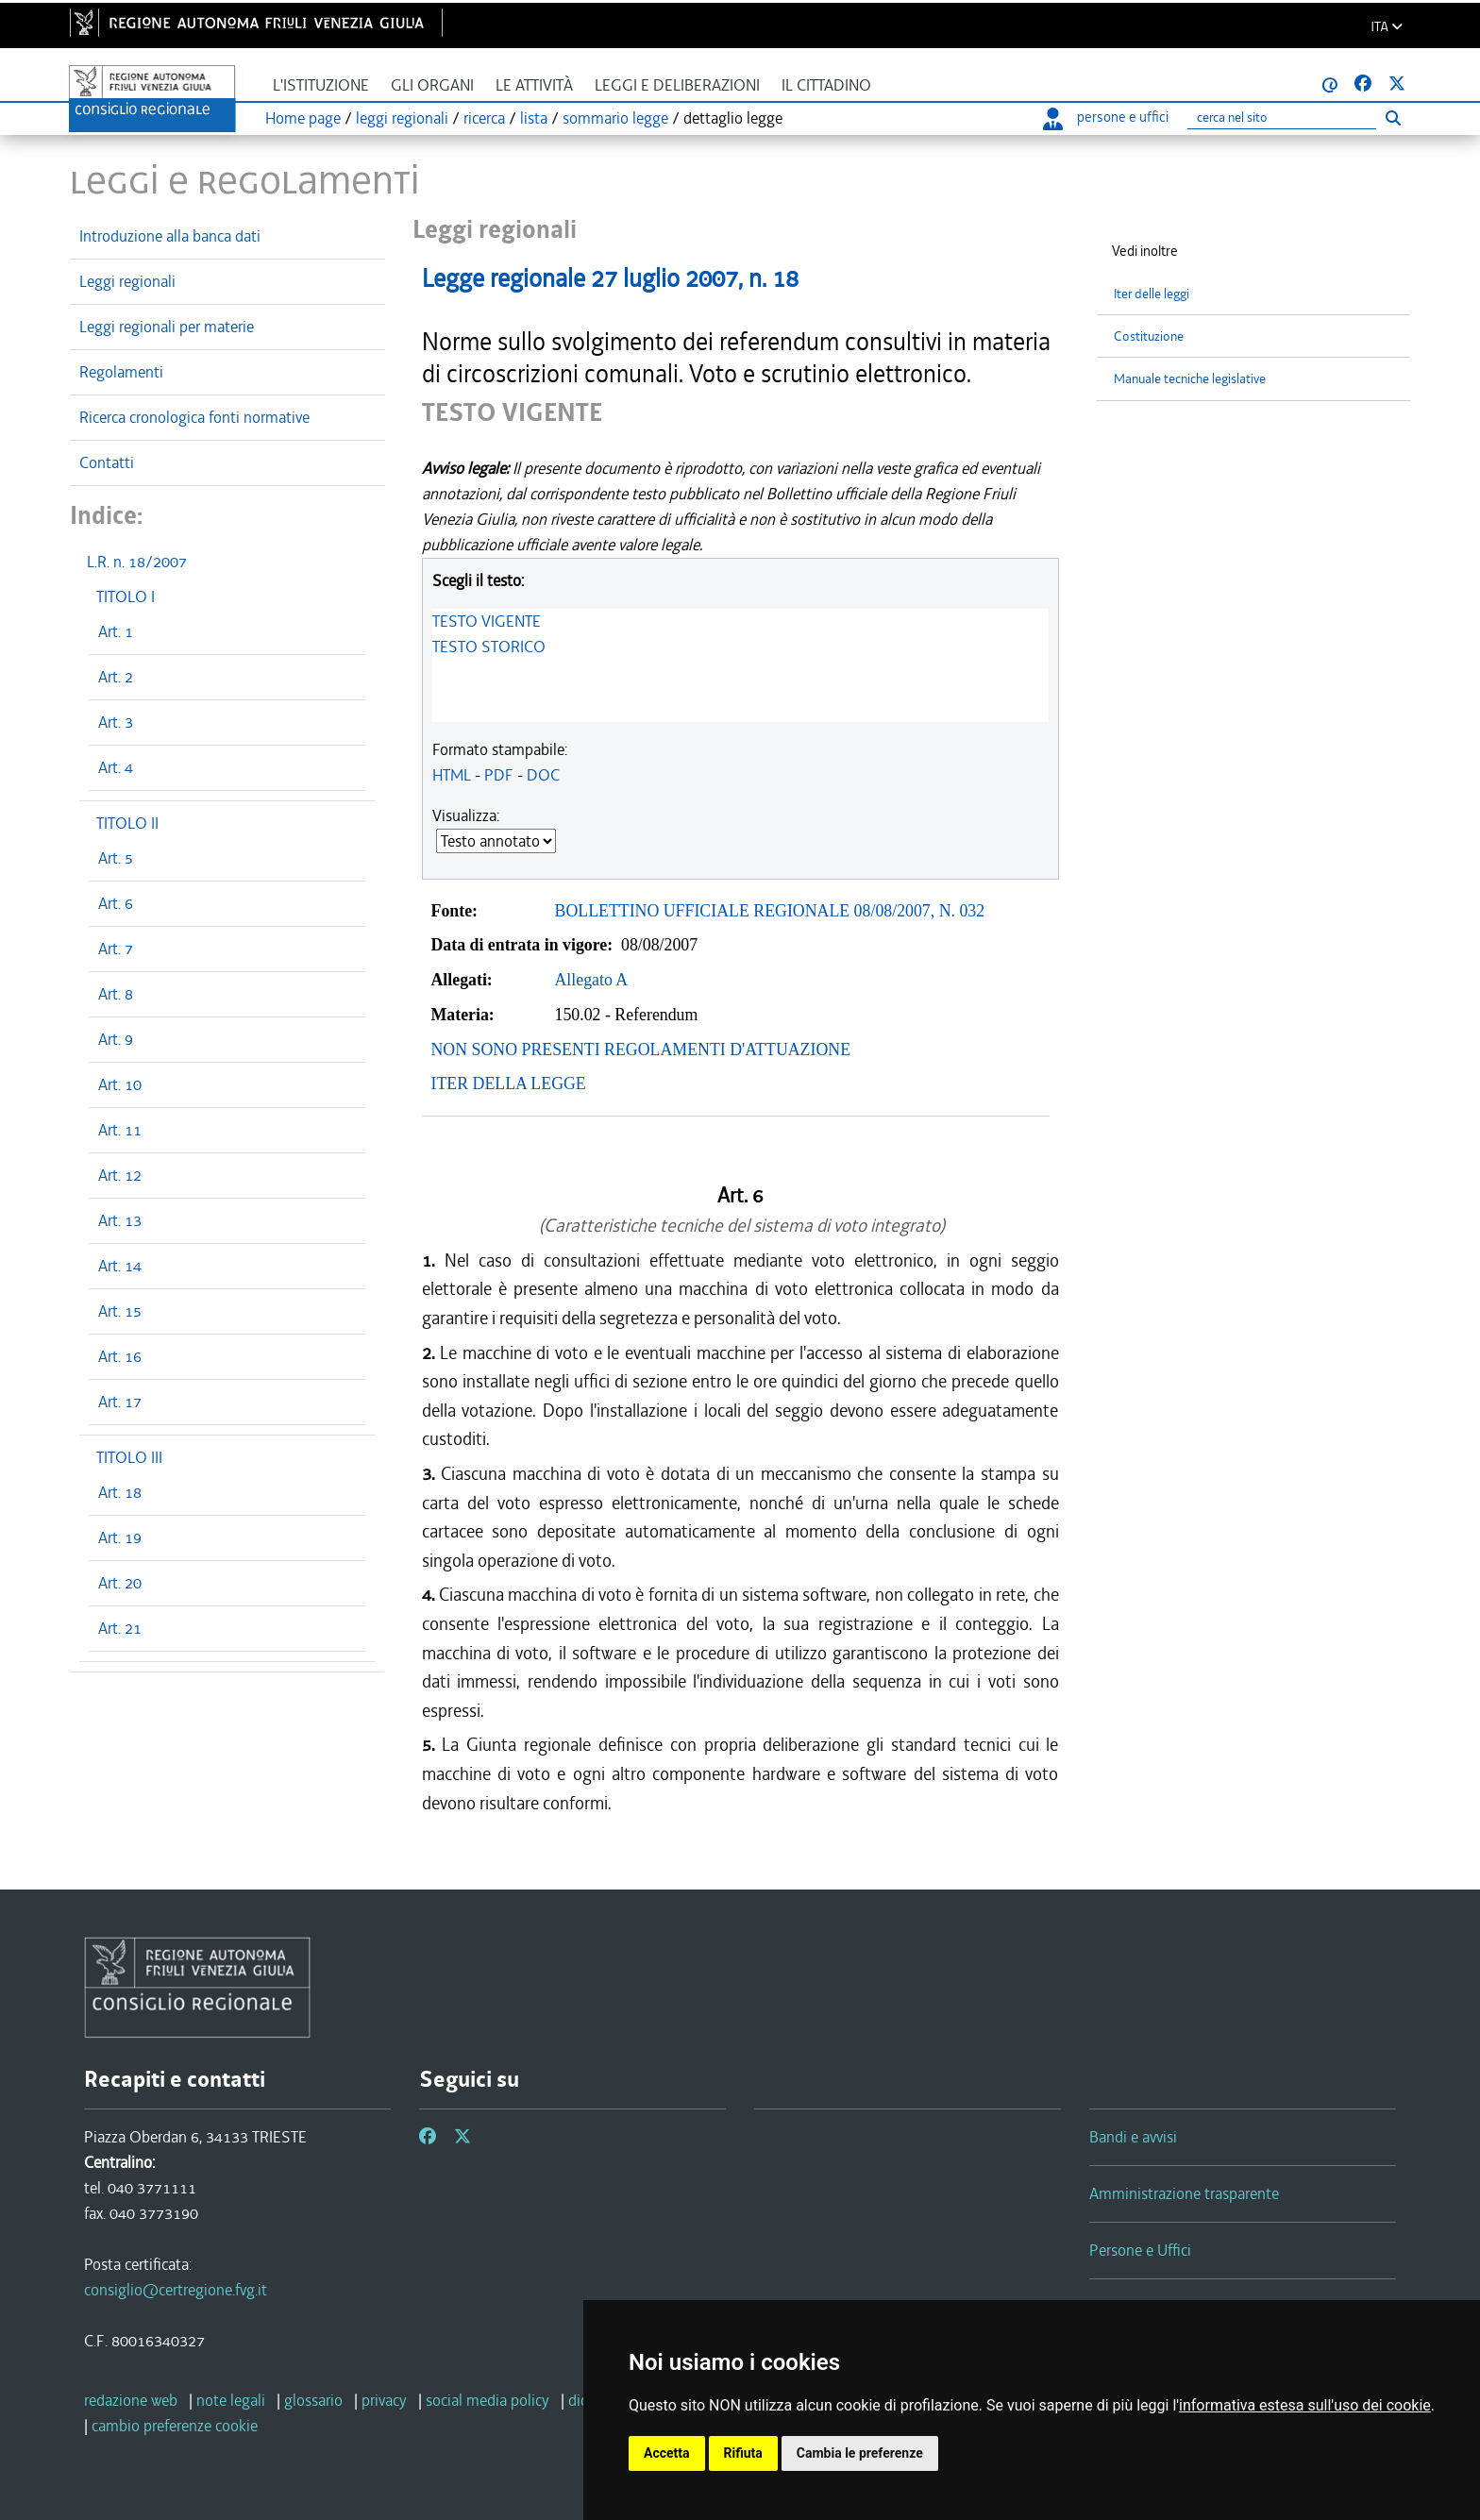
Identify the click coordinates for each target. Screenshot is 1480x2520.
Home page (303, 118)
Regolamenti (121, 371)
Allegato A (592, 979)
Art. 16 (120, 1356)
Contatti (106, 462)
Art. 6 (115, 903)
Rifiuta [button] (743, 2453)
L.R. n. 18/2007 (137, 561)
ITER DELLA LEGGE (508, 1083)
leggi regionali (402, 118)
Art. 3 (115, 722)
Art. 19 (120, 1537)
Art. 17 (120, 1401)
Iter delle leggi (1151, 294)
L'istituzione (321, 85)
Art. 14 (120, 1265)
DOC (543, 774)
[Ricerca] (1281, 118)
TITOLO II (127, 823)
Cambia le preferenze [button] (860, 2453)
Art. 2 (115, 676)
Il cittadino (826, 85)
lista (533, 118)
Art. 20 (120, 1582)
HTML (451, 774)
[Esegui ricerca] (1392, 117)
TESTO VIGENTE (486, 621)
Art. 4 (115, 767)
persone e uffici (1106, 117)
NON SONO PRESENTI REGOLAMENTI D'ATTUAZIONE (641, 1049)
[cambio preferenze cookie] (175, 2425)
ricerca (484, 118)
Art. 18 (120, 1492)
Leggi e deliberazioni (677, 85)
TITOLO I (125, 596)
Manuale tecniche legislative (1190, 379)
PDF (498, 774)
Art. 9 (115, 1039)
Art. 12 (120, 1175)
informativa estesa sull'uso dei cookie (1305, 2405)
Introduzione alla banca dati (170, 236)
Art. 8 (115, 993)
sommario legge (615, 118)
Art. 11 (120, 1129)
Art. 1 (115, 631)
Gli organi (432, 85)
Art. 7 (115, 948)
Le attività (534, 85)
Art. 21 (120, 1628)
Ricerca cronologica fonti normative (194, 417)
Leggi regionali (127, 281)
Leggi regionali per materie (166, 326)
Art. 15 (120, 1311)
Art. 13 (120, 1220)
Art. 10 (120, 1084)
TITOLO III (129, 1457)
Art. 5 (115, 858)
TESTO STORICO (489, 646)
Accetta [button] (667, 2453)
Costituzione (1149, 336)
